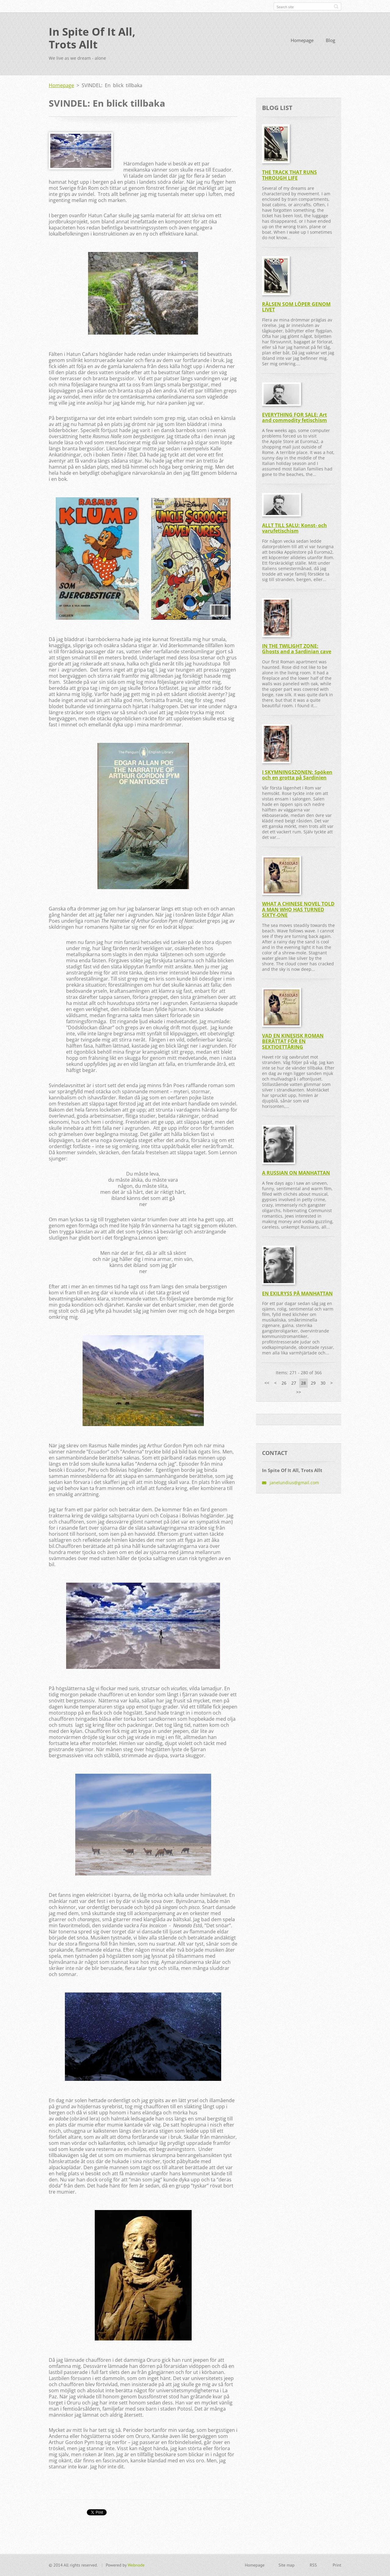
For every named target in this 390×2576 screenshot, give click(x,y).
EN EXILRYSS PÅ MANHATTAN (297, 1293)
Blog (330, 40)
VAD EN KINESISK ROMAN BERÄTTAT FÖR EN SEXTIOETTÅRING (293, 1041)
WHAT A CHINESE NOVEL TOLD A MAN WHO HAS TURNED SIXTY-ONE (298, 909)
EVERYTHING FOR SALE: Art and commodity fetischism (294, 417)
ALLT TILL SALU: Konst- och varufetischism (294, 528)
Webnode (136, 2565)
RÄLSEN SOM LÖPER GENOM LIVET (296, 307)
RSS (313, 2565)
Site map (286, 2565)
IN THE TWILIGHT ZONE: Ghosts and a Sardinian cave (296, 649)
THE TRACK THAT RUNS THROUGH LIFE (289, 175)
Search (336, 6)
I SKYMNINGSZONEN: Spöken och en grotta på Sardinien (297, 775)
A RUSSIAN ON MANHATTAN (296, 1172)
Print (337, 2565)
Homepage (302, 40)
